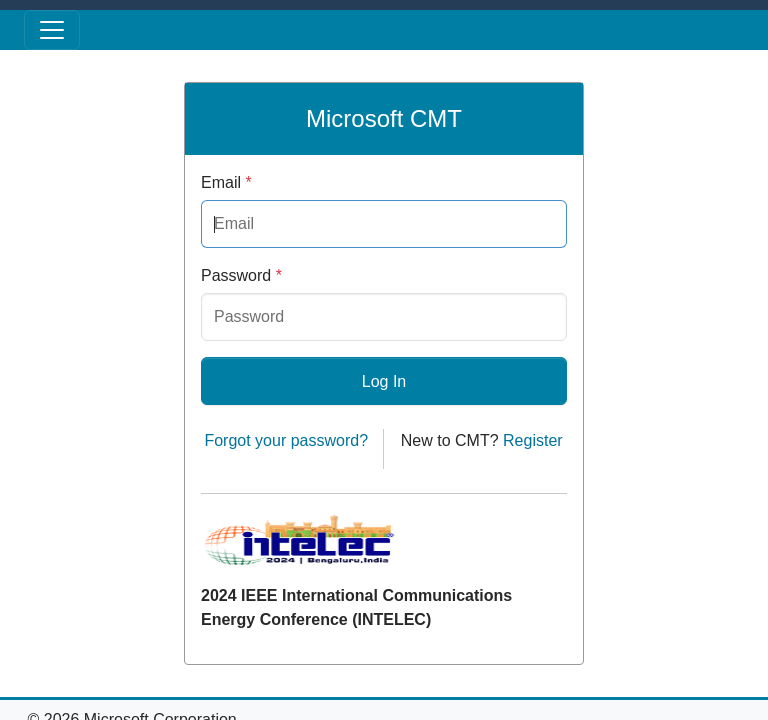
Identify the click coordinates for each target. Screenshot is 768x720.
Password (241, 275)
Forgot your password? (286, 440)
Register (533, 440)
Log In (384, 381)
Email (226, 182)
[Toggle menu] (52, 30)
